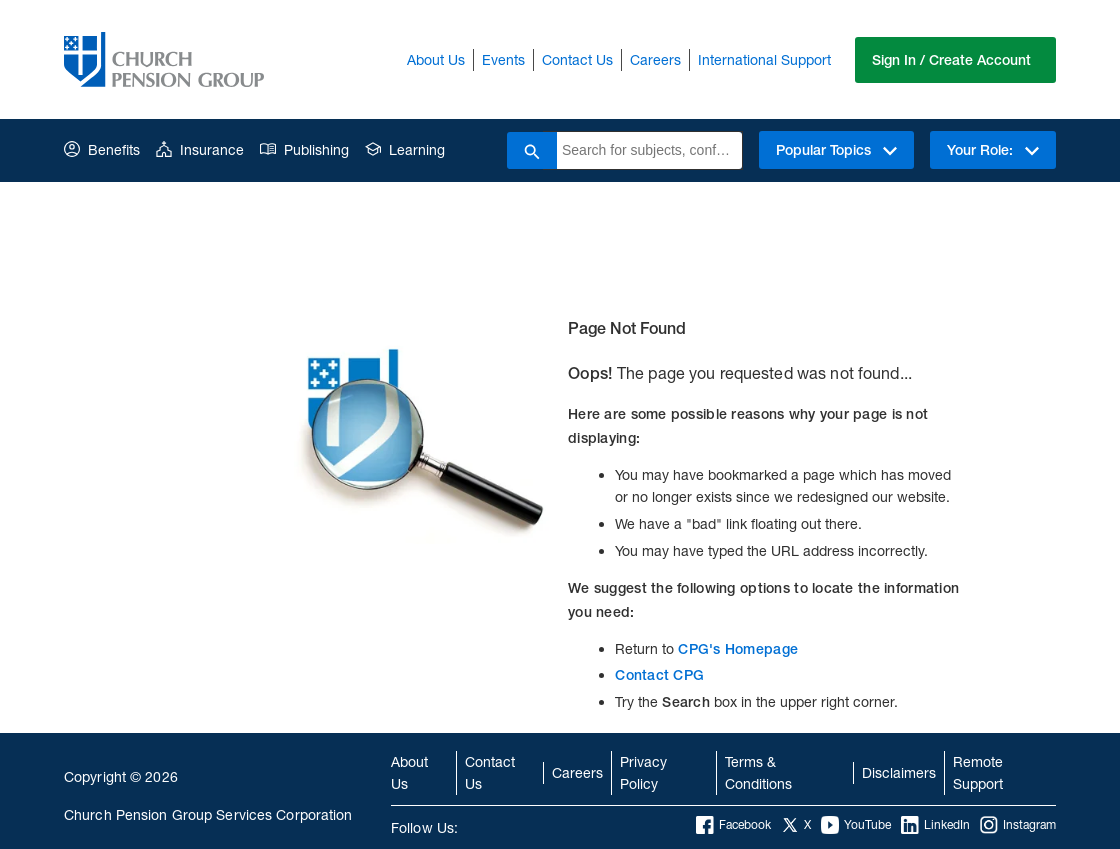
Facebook (733, 825)
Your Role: (993, 150)
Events (503, 59)
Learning (405, 149)
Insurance (200, 149)
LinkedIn (935, 825)
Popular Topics (836, 150)
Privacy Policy (643, 772)
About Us (436, 59)
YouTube (856, 825)
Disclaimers (899, 772)
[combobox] (649, 150)
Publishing (304, 149)
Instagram (1018, 825)
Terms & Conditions (758, 772)
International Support (764, 59)
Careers (655, 59)
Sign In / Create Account (951, 60)
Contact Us (577, 59)
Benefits (102, 149)
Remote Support (978, 772)
